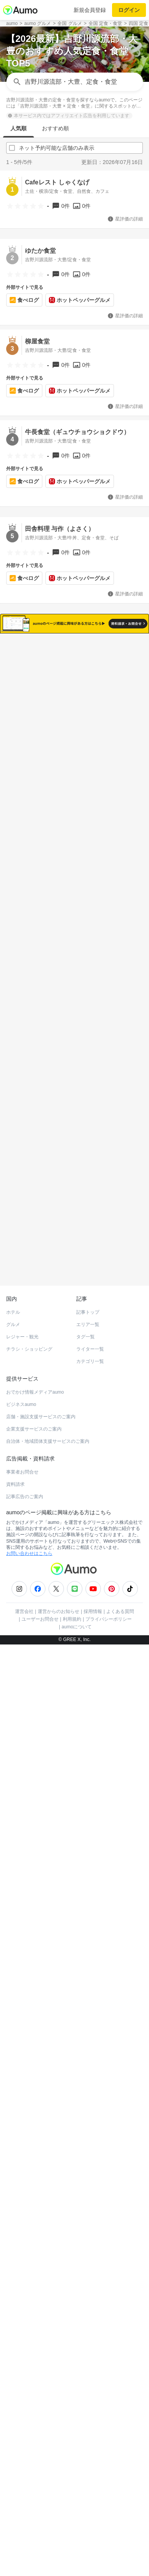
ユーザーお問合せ (40, 2193)
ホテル (13, 1887)
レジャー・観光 (22, 1911)
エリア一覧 (87, 1899)
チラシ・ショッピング (29, 1923)
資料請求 (15, 2059)
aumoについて (77, 2201)
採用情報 (93, 2186)
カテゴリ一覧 (90, 1936)
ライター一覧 (90, 1923)
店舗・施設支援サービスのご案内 (40, 1991)
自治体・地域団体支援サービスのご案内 (47, 2016)
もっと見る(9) (74, 1680)
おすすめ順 (55, 128)
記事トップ (87, 1887)
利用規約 (72, 2193)
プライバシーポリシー (108, 2193)
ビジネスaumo (21, 1979)
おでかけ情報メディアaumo (35, 1966)
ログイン (129, 10)
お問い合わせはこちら (29, 2128)
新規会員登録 (90, 10)
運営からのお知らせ (58, 2186)
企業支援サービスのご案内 (34, 2003)
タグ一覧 (85, 1911)
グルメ (13, 1899)
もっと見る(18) (74, 1551)
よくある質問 (120, 2186)
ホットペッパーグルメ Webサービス (69, 1841)
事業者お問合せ (22, 2046)
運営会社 (24, 2186)
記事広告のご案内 (24, 2071)
